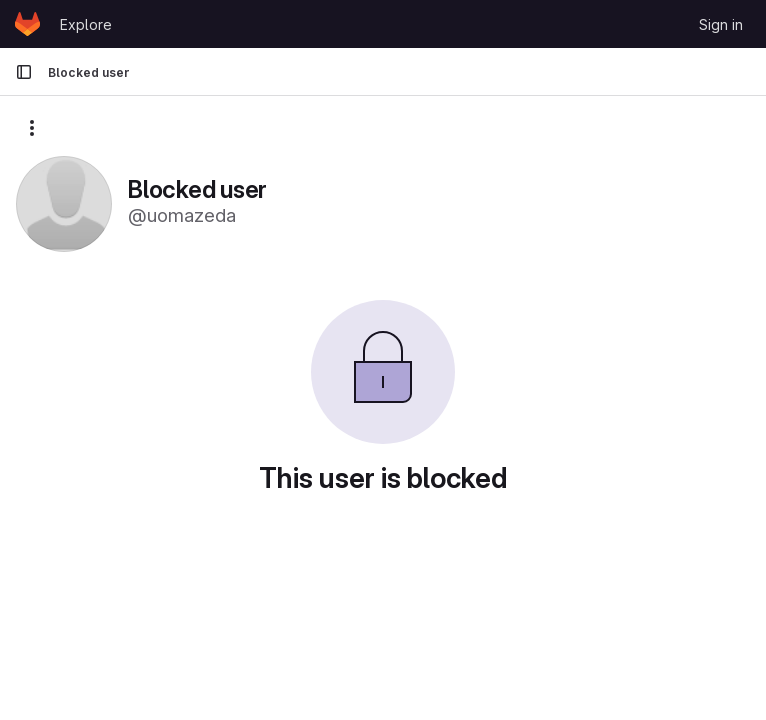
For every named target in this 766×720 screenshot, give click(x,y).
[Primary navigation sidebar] (24, 72)
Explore (86, 24)
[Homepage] (27, 24)
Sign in (721, 24)
